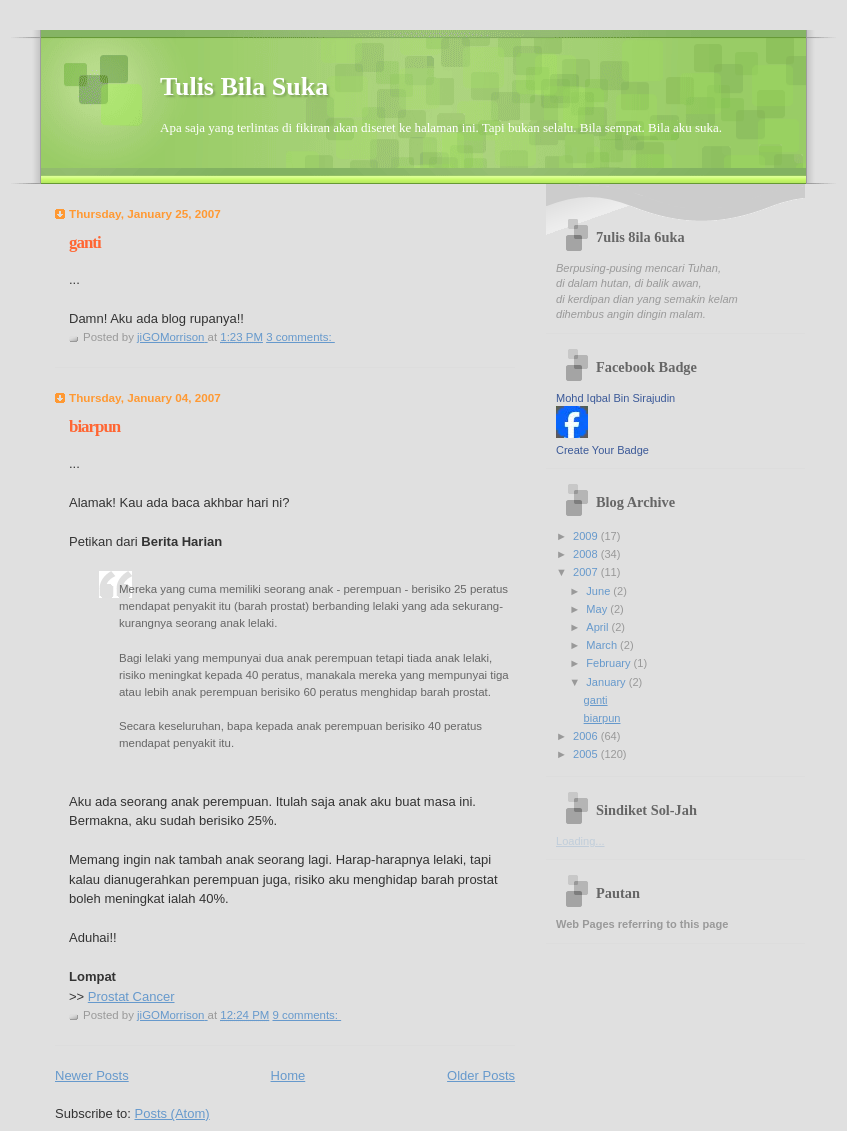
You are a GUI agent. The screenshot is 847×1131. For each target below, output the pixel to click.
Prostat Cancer (131, 996)
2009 (587, 536)
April (598, 627)
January (607, 682)
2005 (587, 754)
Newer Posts (92, 1075)
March (603, 645)
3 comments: (300, 337)
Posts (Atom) (172, 1113)
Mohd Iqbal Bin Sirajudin (615, 398)
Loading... (580, 841)
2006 (587, 736)
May (598, 609)
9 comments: (306, 1015)
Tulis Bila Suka (244, 86)
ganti (85, 242)
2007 (587, 572)
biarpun (94, 426)
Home (288, 1075)
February (609, 663)
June (599, 591)
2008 (587, 554)
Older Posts (481, 1075)
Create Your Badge (602, 450)
